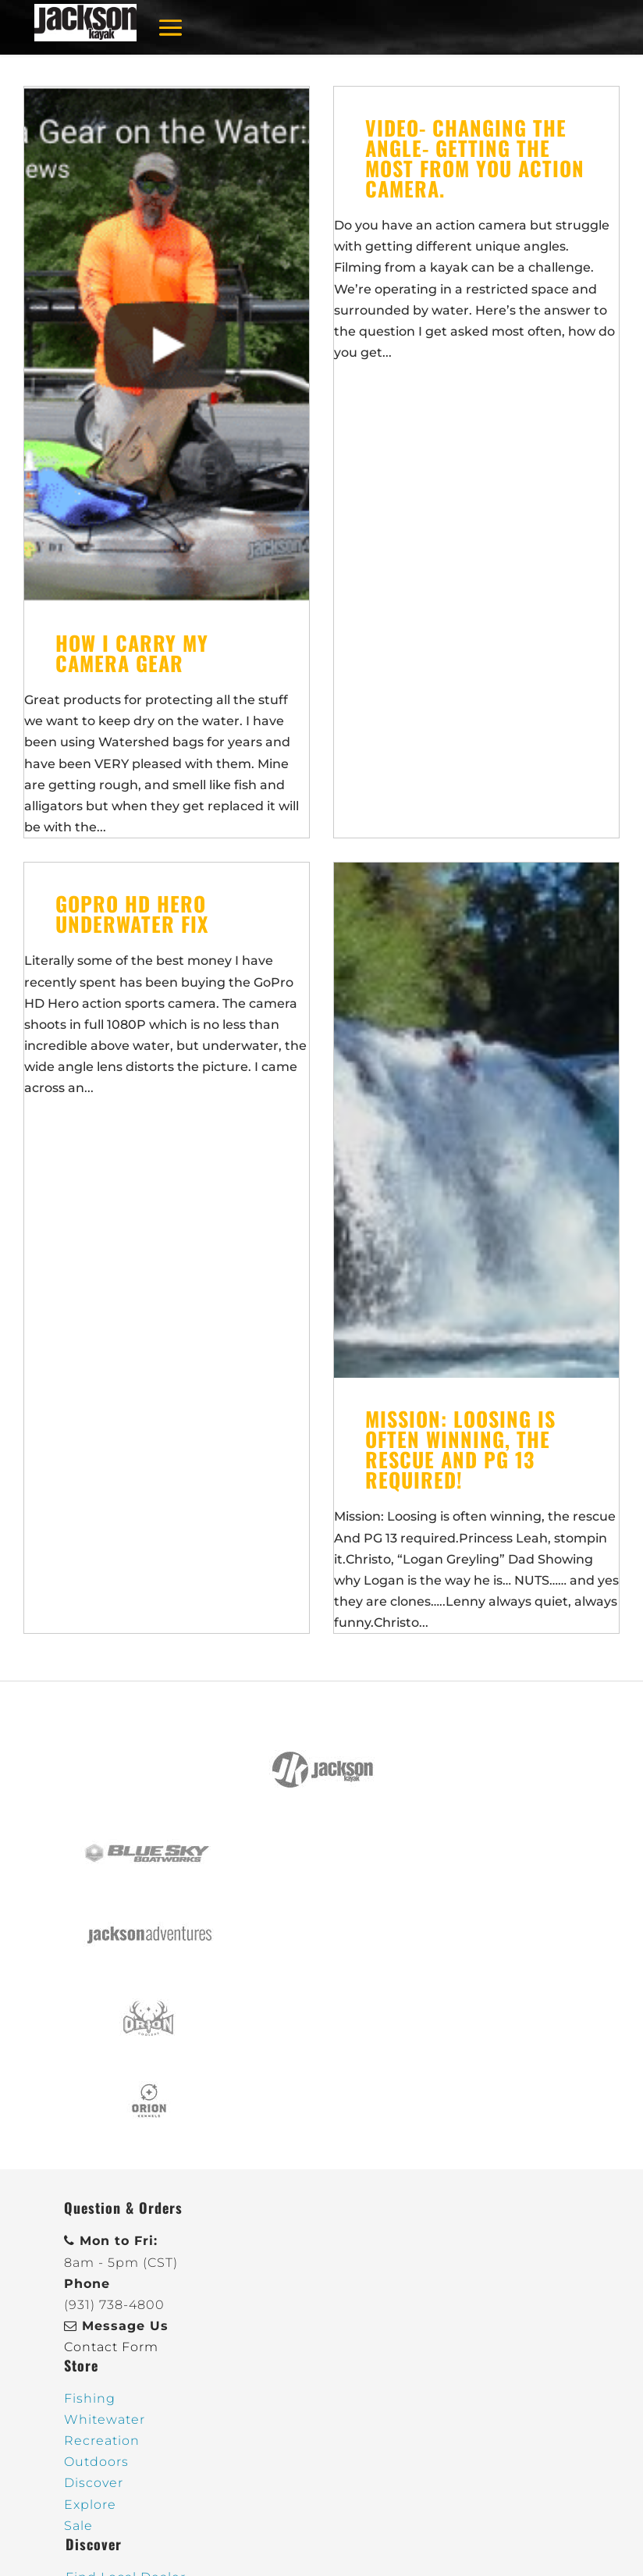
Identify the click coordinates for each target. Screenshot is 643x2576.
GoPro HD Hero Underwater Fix (131, 913)
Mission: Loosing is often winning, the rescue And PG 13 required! (460, 1449)
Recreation (102, 2440)
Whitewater (104, 2419)
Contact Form (111, 2346)
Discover (93, 2482)
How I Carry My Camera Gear (131, 653)
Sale (78, 2525)
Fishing (89, 2398)
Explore (90, 2504)
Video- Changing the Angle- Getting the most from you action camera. (474, 158)
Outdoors (96, 2461)
